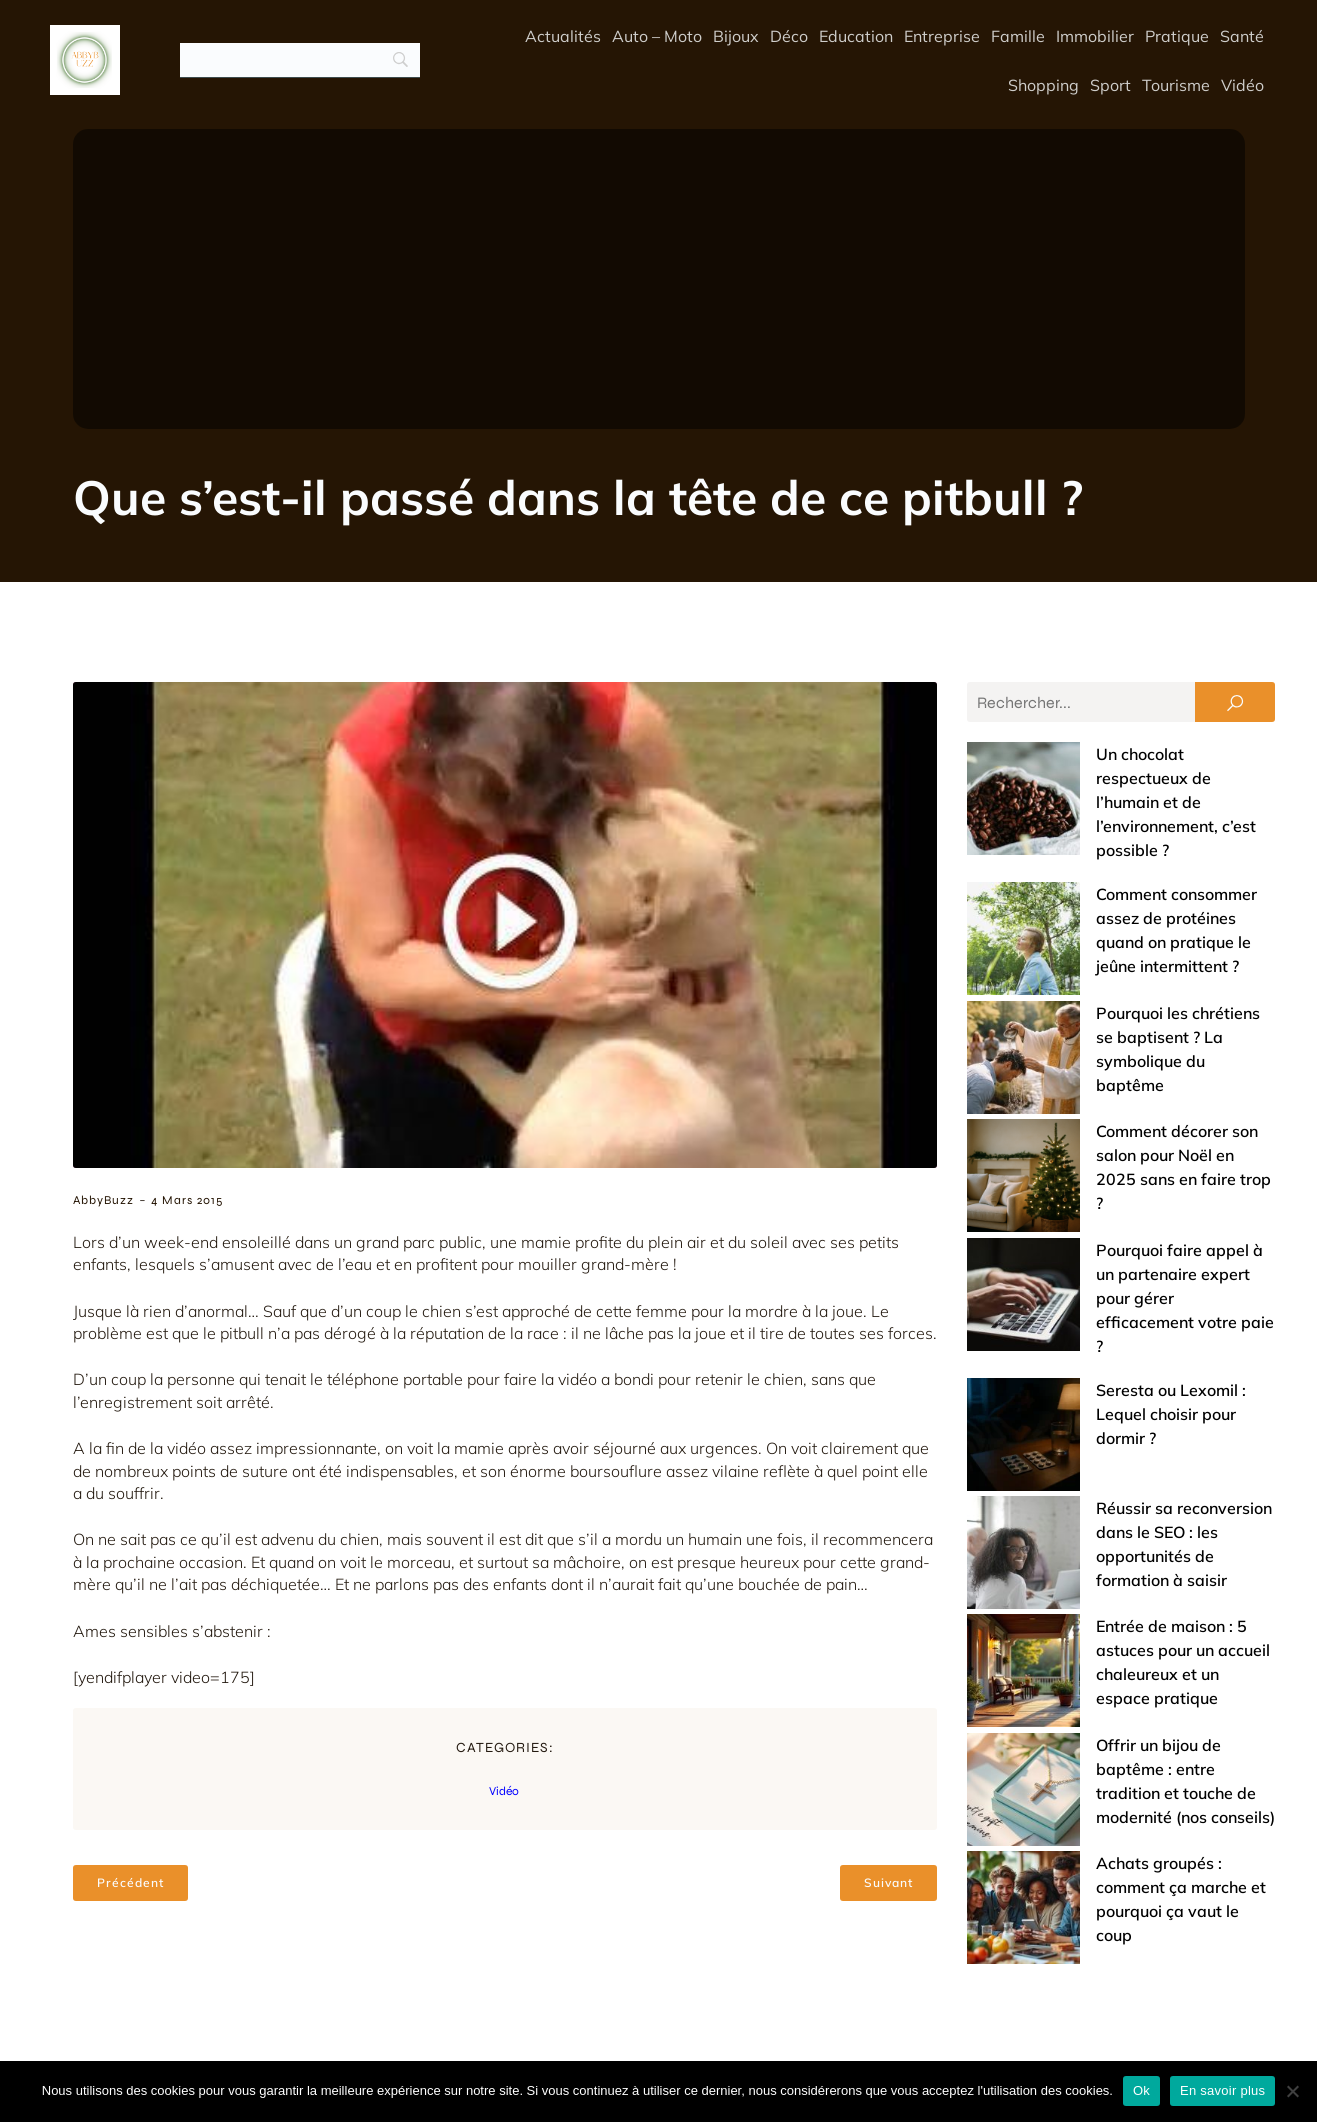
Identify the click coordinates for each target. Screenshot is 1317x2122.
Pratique (1177, 37)
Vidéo (1242, 86)
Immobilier (1095, 37)
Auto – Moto (657, 37)
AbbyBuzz (103, 1202)
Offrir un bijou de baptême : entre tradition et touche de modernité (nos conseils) (1104, 1372)
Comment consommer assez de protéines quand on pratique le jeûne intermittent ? (1103, 848)
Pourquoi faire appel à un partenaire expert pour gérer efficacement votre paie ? (1111, 1076)
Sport (1110, 86)
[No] (1292, 2091)
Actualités (563, 37)
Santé (1242, 37)
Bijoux (736, 37)
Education (856, 37)
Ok (1141, 2090)
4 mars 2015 (187, 1202)
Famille (1018, 37)
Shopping (1043, 86)
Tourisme (1176, 86)
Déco (789, 37)
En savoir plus (1222, 2090)
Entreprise (942, 37)
